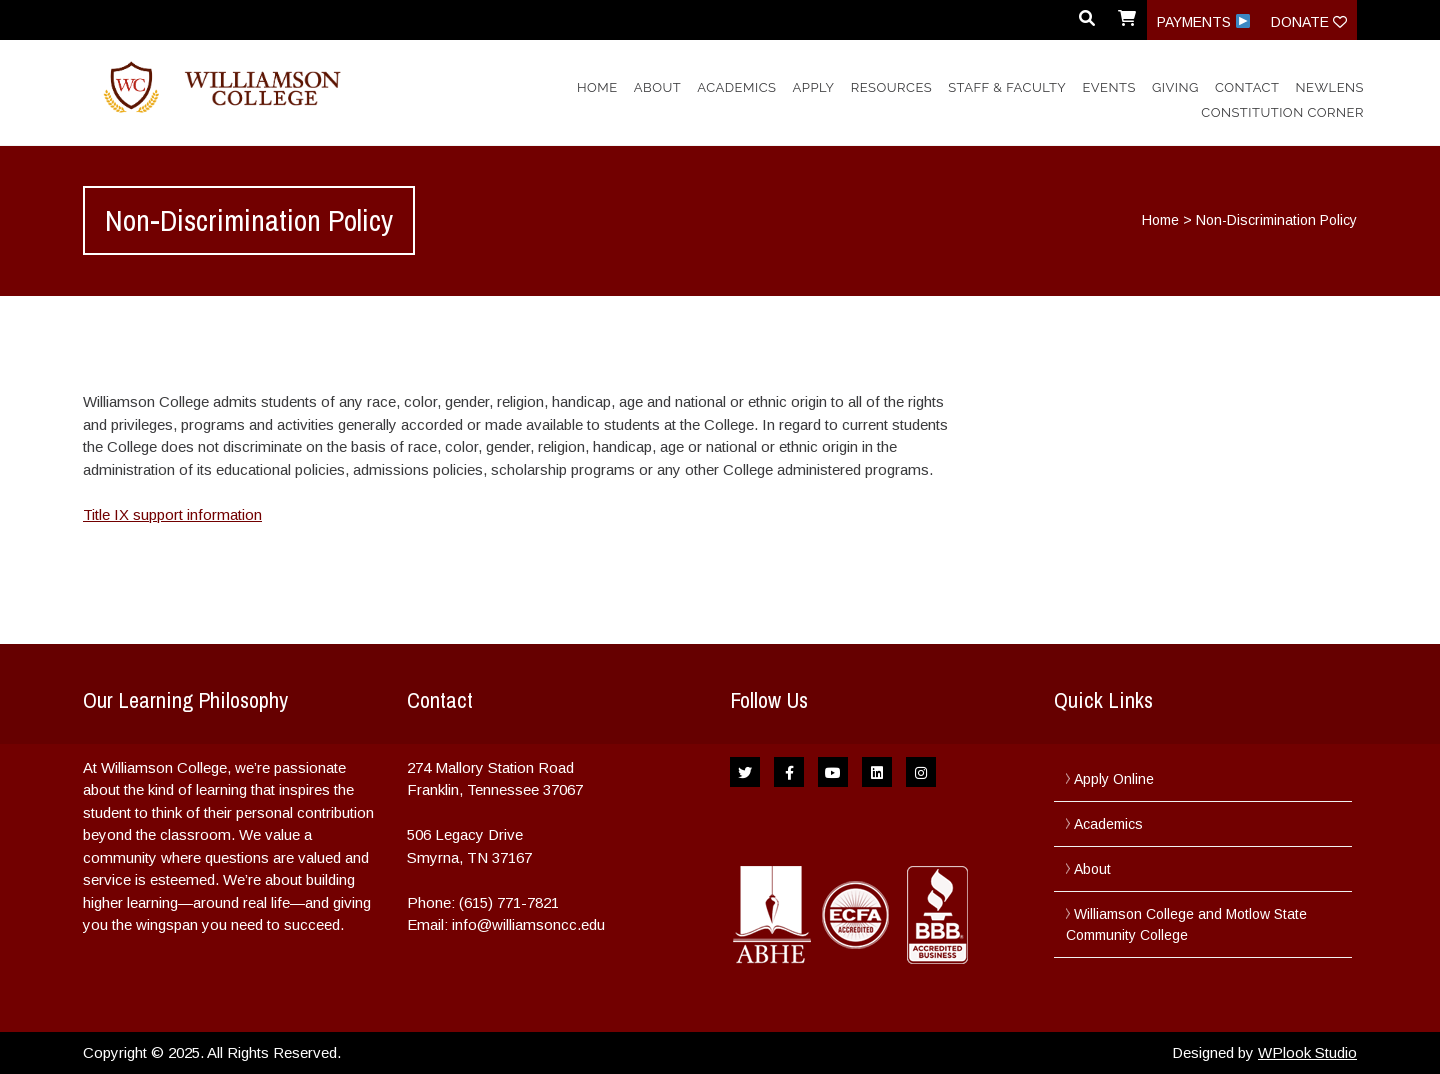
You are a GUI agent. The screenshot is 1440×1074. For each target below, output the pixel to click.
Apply (814, 87)
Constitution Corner (1282, 112)
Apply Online (1114, 779)
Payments (1203, 22)
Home (597, 87)
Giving (1175, 87)
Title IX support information (172, 514)
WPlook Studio (1307, 1052)
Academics (736, 87)
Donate (1309, 22)
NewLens (1330, 87)
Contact (1247, 87)
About (657, 87)
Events (1109, 87)
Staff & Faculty (1007, 87)
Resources (891, 87)
